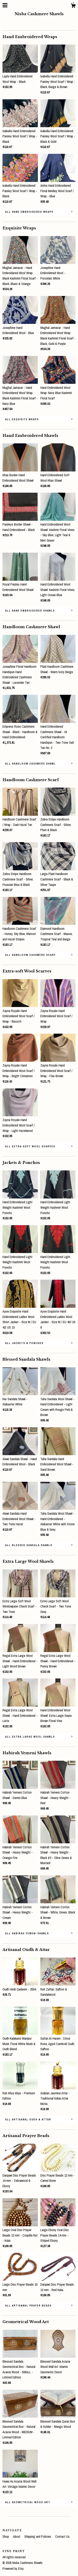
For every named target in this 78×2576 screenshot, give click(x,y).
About (17, 2536)
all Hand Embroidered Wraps (29, 212)
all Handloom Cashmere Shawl (30, 763)
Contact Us (62, 2536)
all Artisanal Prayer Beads (28, 2305)
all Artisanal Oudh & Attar (28, 2119)
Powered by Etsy (13, 2568)
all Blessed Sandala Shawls (28, 1545)
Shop (6, 2536)
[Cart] (73, 6)
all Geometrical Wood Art (27, 2502)
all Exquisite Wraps (22, 419)
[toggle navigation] (4, 5)
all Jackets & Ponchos (24, 1343)
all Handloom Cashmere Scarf (30, 955)
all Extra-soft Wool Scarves (30, 1146)
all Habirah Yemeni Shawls (27, 1933)
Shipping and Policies (38, 2536)
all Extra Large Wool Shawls (30, 1736)
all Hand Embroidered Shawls (30, 610)
